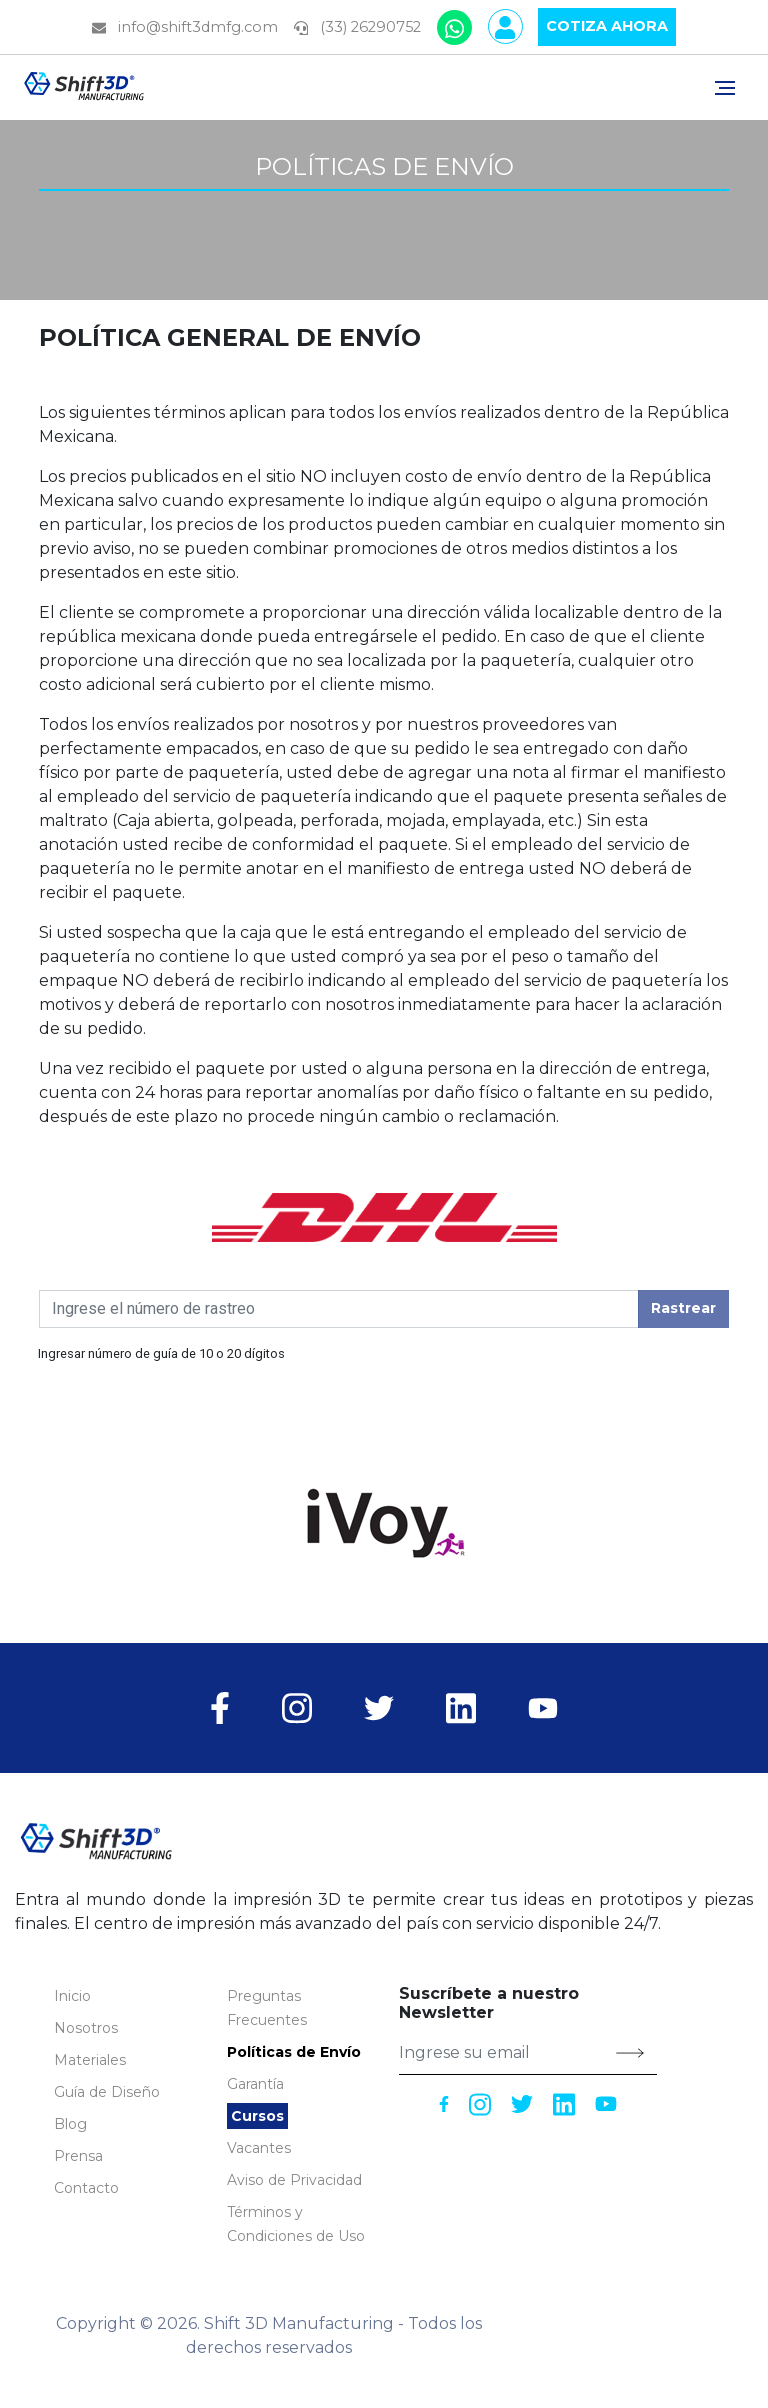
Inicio (72, 1996)
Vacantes (259, 2148)
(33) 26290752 (357, 27)
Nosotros (86, 2028)
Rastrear (683, 1308)
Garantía (255, 2084)
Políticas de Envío (294, 2052)
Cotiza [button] (607, 27)
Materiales (90, 2060)
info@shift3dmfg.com (185, 27)
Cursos (257, 2116)
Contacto (86, 2188)
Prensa (78, 2156)
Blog (70, 2124)
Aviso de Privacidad (294, 2180)
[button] (107, 2092)
